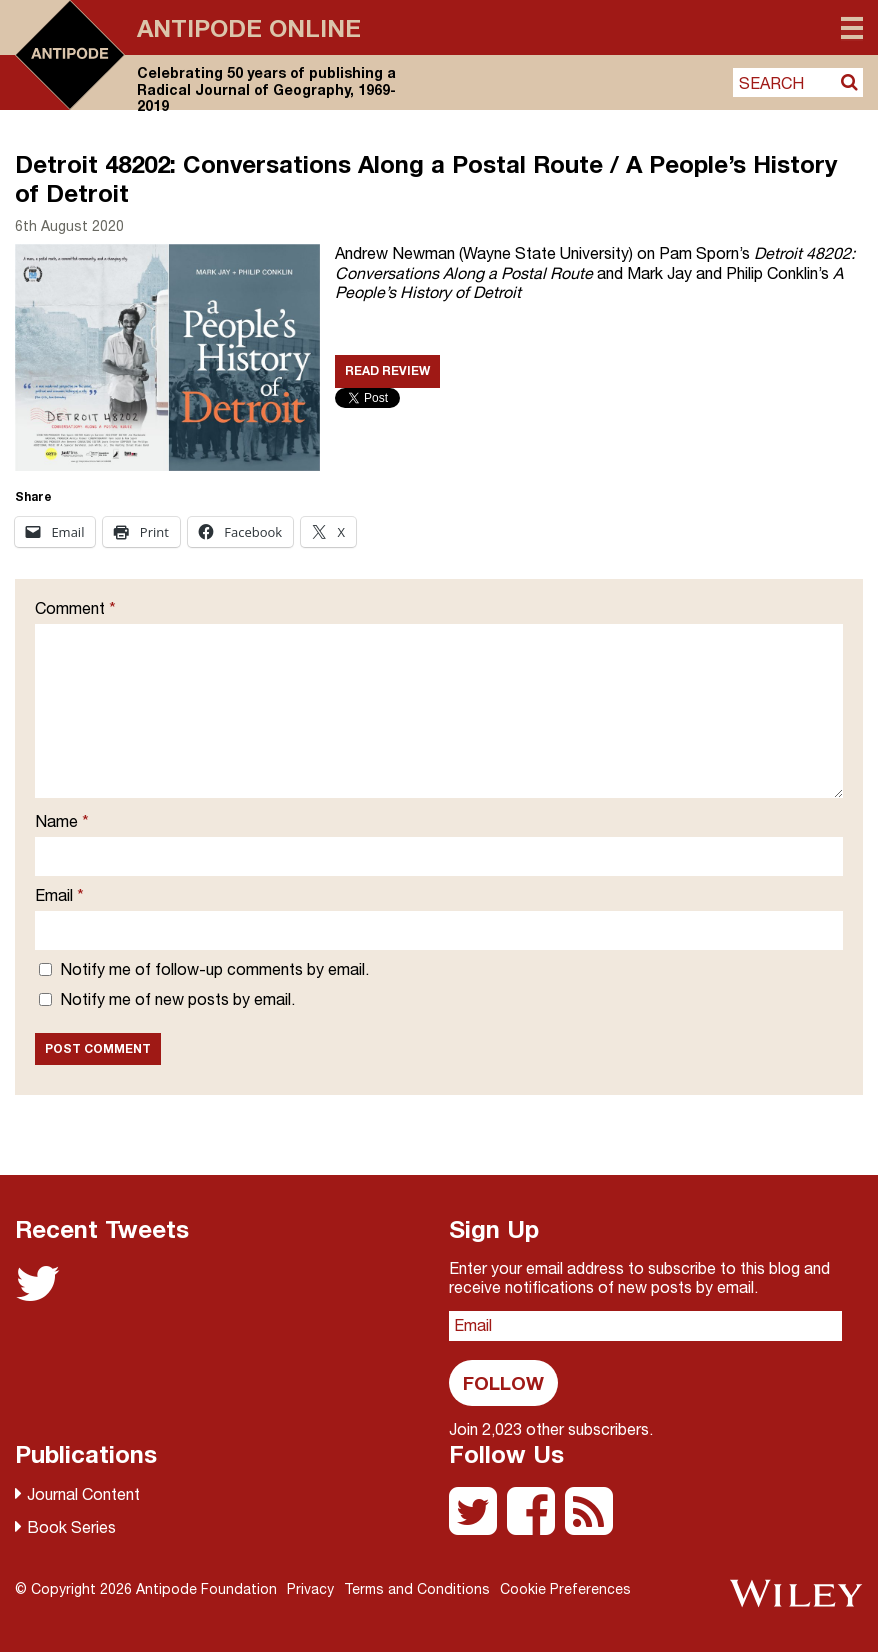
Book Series (71, 1527)
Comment (75, 608)
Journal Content (83, 1494)
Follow (503, 1382)
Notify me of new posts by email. (177, 999)
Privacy (310, 1589)
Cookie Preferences (565, 1589)
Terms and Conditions (417, 1589)
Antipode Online (249, 28)
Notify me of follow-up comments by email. (214, 969)
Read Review (387, 370)
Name (62, 821)
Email (59, 895)
